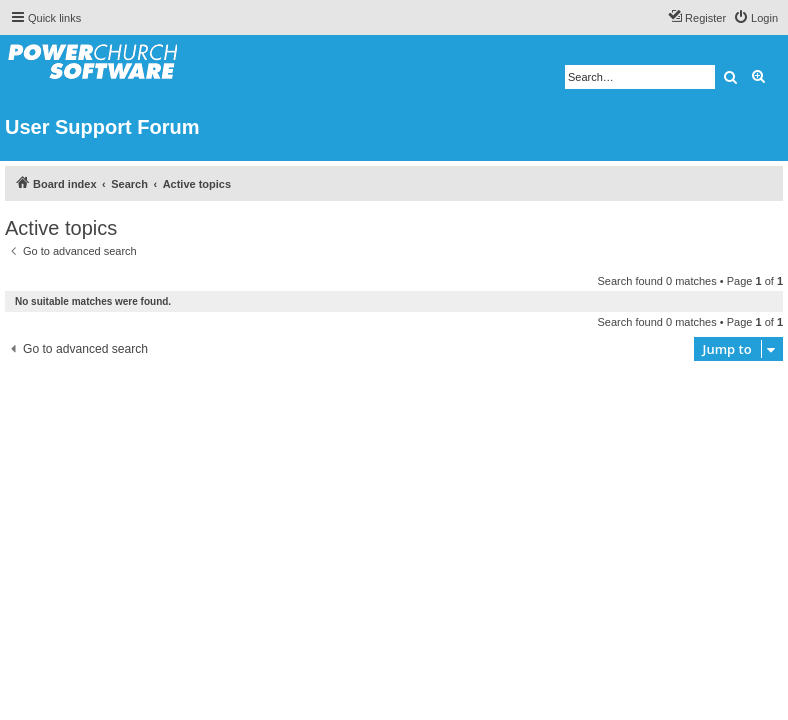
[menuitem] (755, 18)
